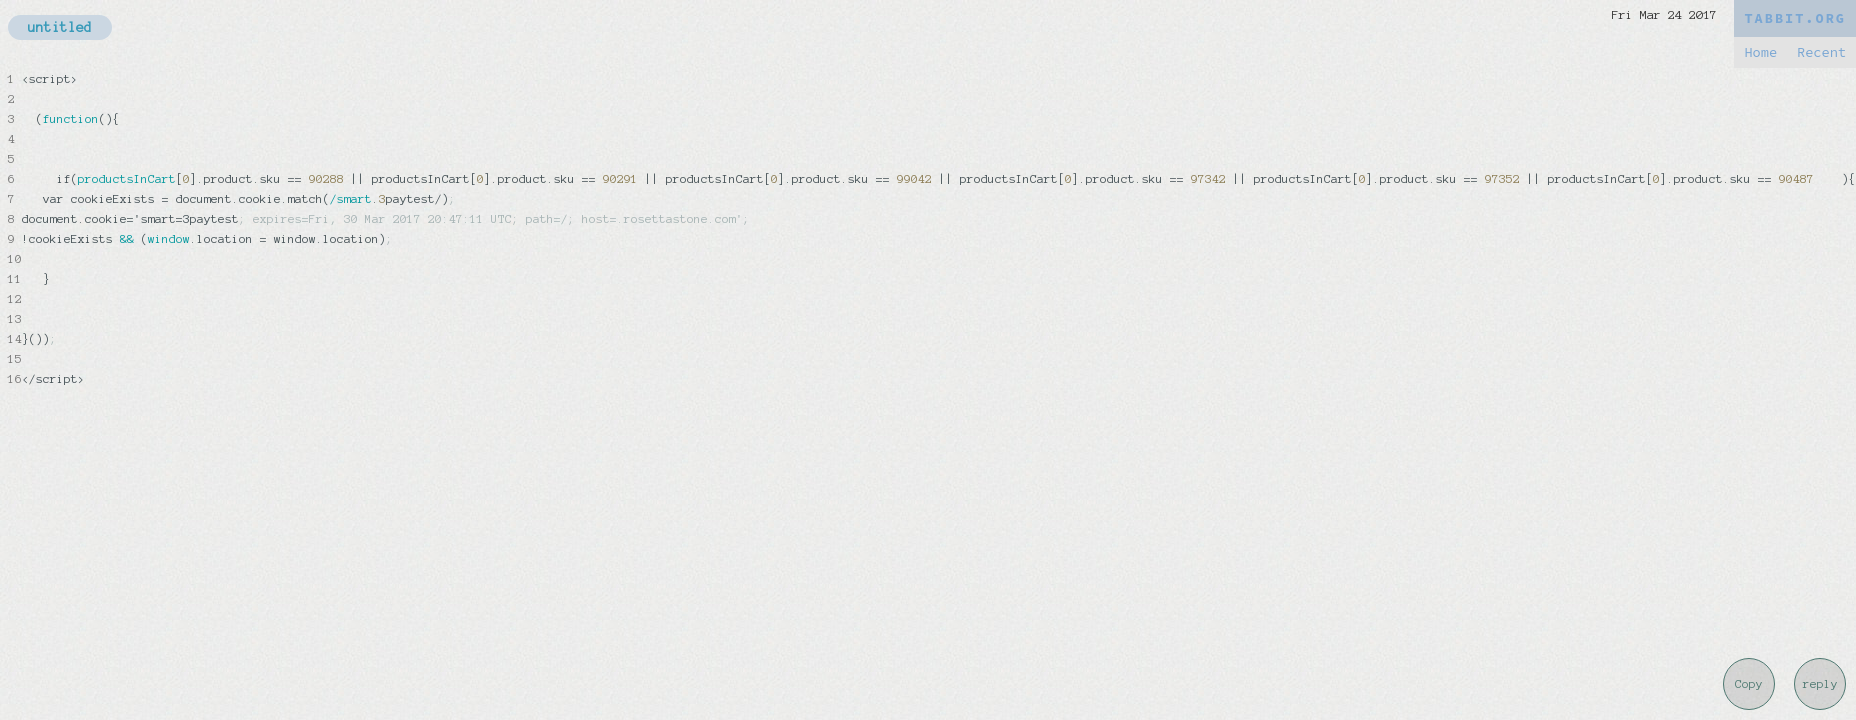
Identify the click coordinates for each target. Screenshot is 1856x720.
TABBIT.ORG (1795, 18)
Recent (1821, 52)
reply (1820, 684)
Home (1760, 52)
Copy (1749, 684)
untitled (60, 27)
